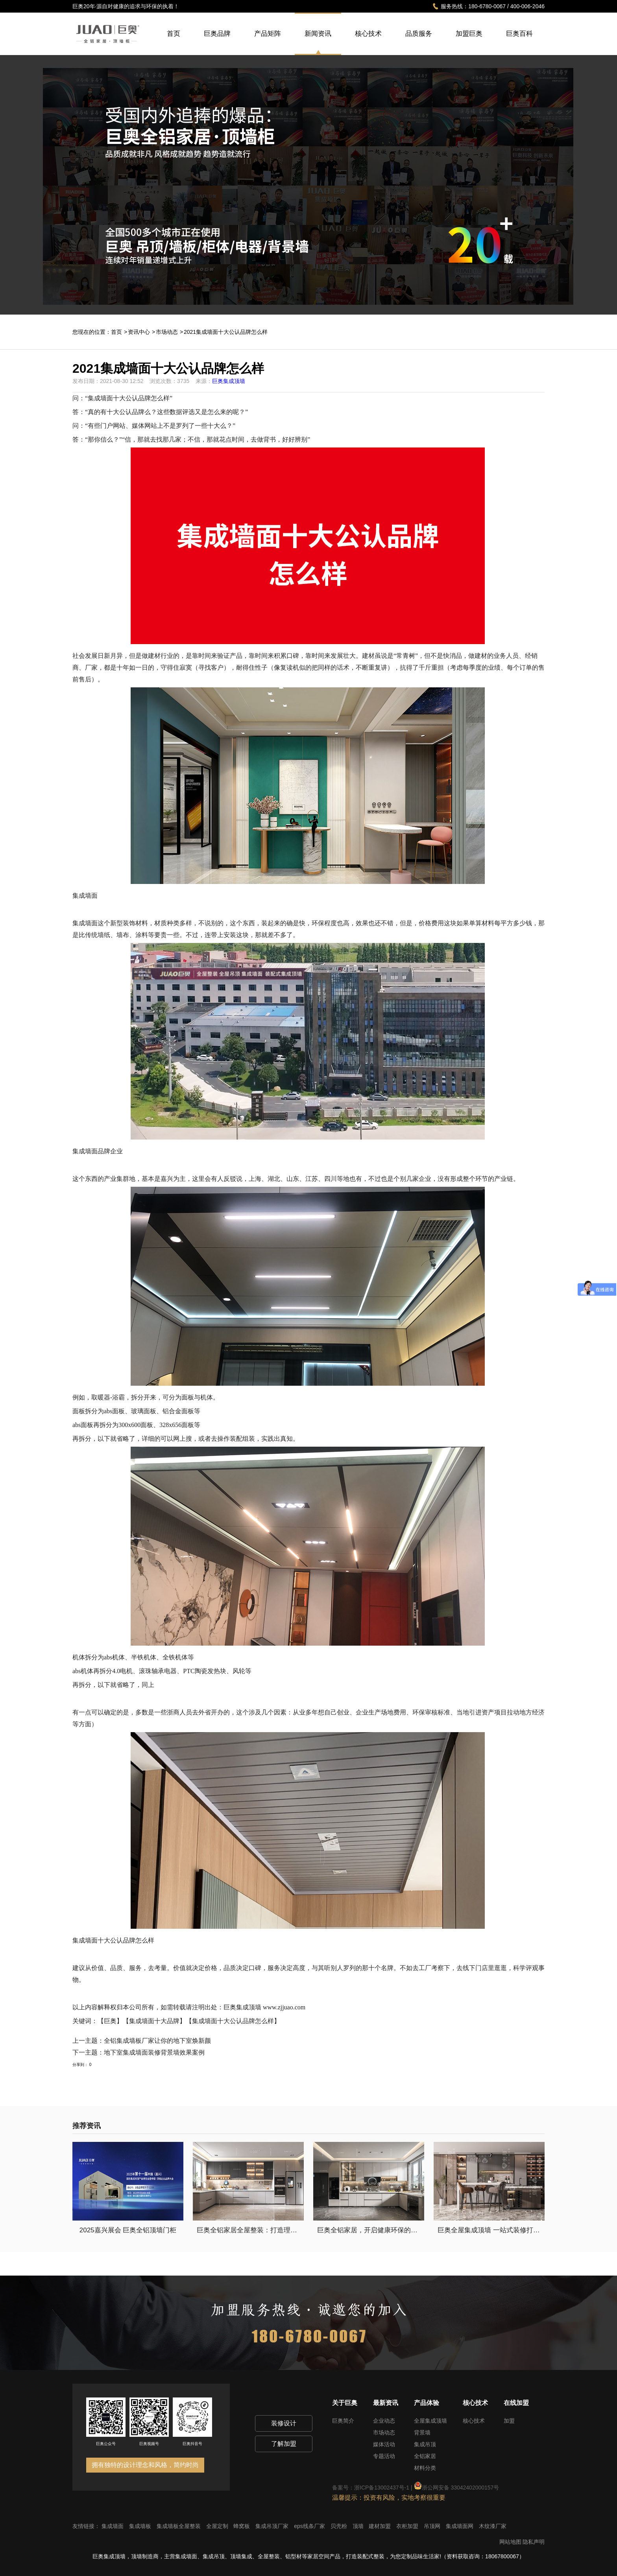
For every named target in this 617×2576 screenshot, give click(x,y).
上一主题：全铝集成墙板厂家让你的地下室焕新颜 (141, 2040)
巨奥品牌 (217, 42)
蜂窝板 (242, 2526)
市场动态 (167, 332)
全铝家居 (425, 2456)
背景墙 (422, 2432)
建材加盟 (380, 2526)
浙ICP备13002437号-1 (381, 2487)
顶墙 (359, 2526)
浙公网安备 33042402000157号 (456, 2487)
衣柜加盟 (408, 2526)
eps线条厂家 (310, 2526)
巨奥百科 (519, 42)
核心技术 (368, 42)
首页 (173, 42)
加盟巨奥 (469, 42)
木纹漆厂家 (492, 2526)
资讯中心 (139, 332)
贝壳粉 (340, 2526)
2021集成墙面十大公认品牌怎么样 (226, 332)
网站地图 (510, 2542)
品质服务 (418, 42)
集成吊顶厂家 (272, 2526)
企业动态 (384, 2421)
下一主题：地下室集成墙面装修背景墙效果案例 (138, 2052)
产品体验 (426, 2402)
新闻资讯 (318, 34)
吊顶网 (433, 2526)
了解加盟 (283, 2443)
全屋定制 (218, 2526)
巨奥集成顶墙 (228, 381)
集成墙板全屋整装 (179, 2526)
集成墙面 (113, 2526)
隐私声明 (534, 2542)
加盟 (509, 2421)
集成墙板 (141, 2526)
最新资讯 (385, 2402)
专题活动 (384, 2456)
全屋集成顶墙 (430, 2421)
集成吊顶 (425, 2444)
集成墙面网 (460, 2526)
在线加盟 (516, 2402)
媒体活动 (384, 2444)
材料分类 (425, 2468)
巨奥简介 (343, 2421)
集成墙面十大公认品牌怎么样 (129, 398)
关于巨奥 (344, 2402)
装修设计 (283, 2423)
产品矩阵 (267, 42)
